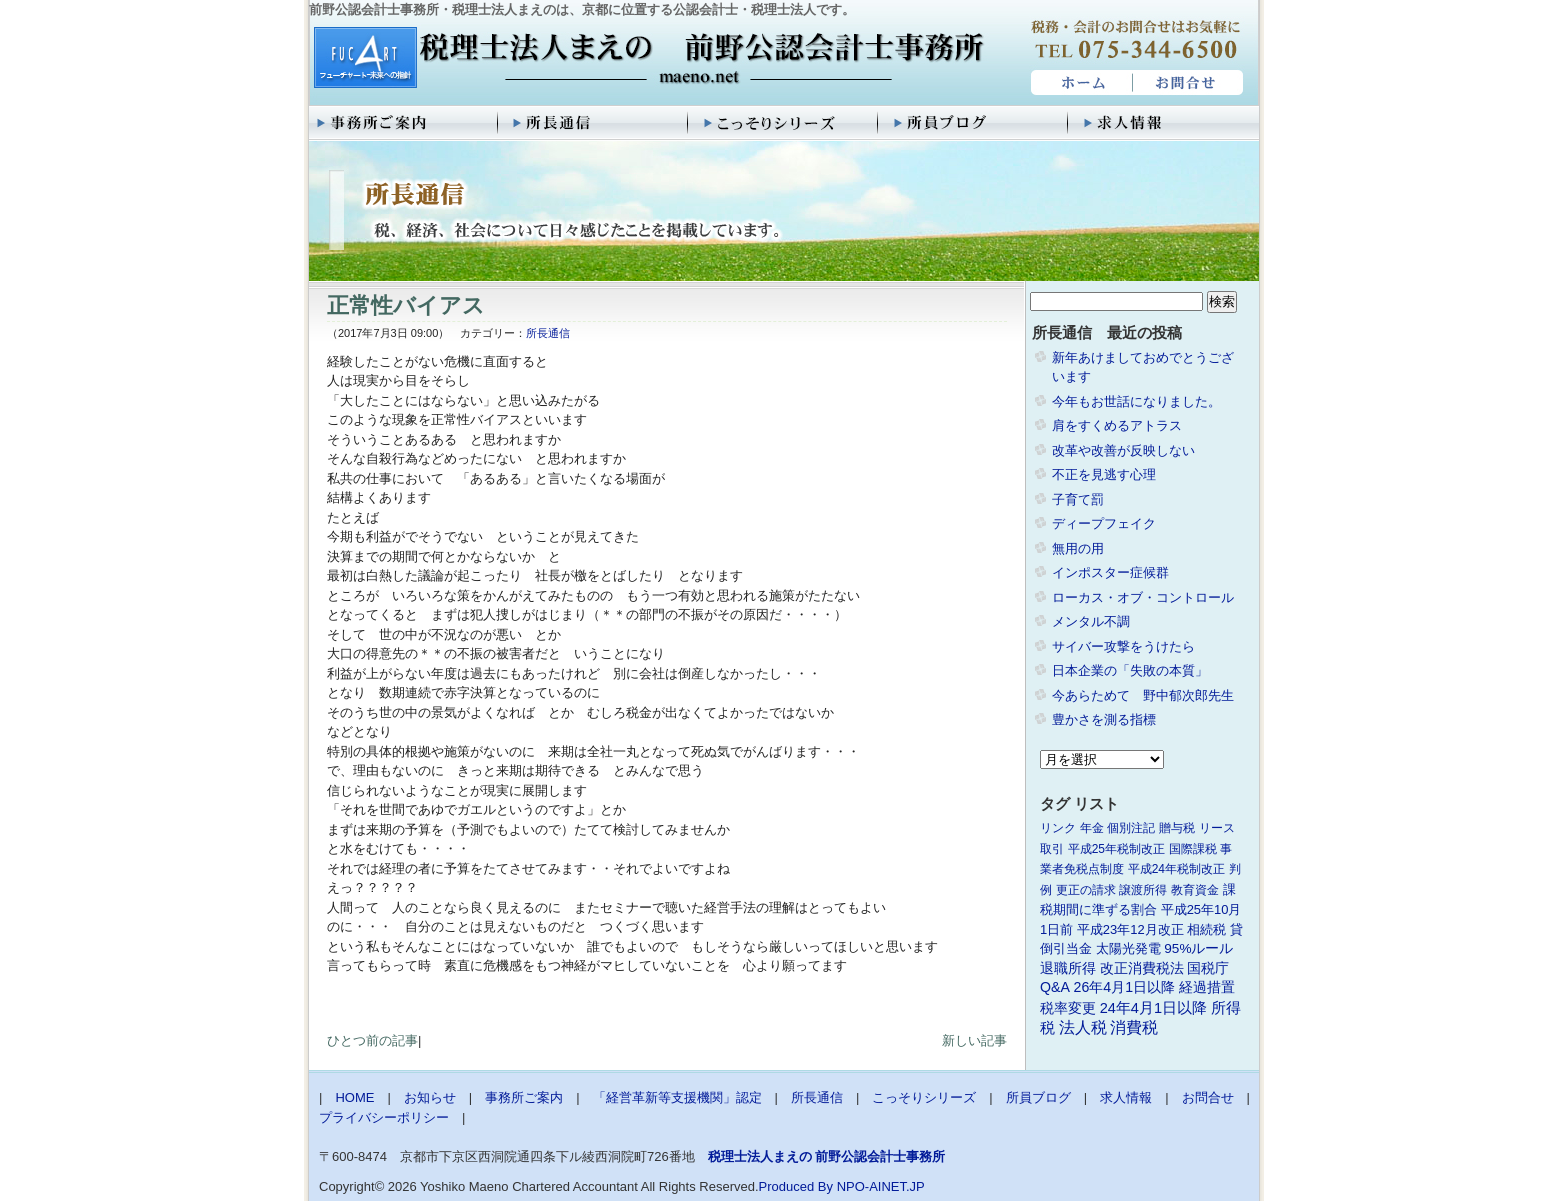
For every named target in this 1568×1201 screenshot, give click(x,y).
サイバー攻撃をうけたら (1123, 646)
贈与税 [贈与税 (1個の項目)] (1177, 828)
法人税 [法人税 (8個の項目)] (1083, 1027)
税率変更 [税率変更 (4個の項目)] (1068, 1008)
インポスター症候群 (1110, 572)
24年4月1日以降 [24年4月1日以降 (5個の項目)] (1153, 1008)
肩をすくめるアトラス (1117, 425)
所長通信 (594, 123)
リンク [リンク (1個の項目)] (1058, 828)
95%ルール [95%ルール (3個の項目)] (1198, 948)
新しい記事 (974, 1040)
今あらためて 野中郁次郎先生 (1143, 695)
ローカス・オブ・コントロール (1143, 597)
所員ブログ (974, 123)
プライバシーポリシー (384, 1117)
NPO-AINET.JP (881, 1186)
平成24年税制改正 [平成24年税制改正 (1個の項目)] (1176, 869)
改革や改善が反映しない (1123, 450)
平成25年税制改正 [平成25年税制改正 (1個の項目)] (1116, 849)
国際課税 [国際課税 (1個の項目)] (1193, 849)
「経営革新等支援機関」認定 (677, 1097)
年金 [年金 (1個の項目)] (1092, 828)
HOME (1079, 83)
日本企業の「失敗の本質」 (1130, 670)
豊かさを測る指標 (1104, 719)
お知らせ (430, 1097)
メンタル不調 (1091, 621)
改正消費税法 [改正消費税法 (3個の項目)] (1142, 968)
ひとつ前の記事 (372, 1040)
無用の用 (1078, 548)
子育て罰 (1078, 499)
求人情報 (1164, 123)
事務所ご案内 (404, 123)
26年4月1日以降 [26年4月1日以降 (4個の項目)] (1125, 987)
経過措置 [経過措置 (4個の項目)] (1207, 987)
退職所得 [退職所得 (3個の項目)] (1068, 968)
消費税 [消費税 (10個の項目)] (1134, 1027)
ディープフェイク (1104, 523)
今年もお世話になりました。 (1136, 401)
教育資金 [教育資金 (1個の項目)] (1195, 890)
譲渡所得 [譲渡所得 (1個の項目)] (1143, 890)
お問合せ (1189, 83)
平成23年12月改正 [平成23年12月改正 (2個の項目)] (1130, 929)
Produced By (796, 1186)
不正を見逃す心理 (1104, 474)
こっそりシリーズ (784, 123)
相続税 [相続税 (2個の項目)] (1206, 929)
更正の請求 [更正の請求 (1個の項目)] (1086, 890)
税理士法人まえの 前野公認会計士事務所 (646, 59)
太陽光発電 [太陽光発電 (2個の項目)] (1128, 948)
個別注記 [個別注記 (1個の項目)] (1131, 828)
